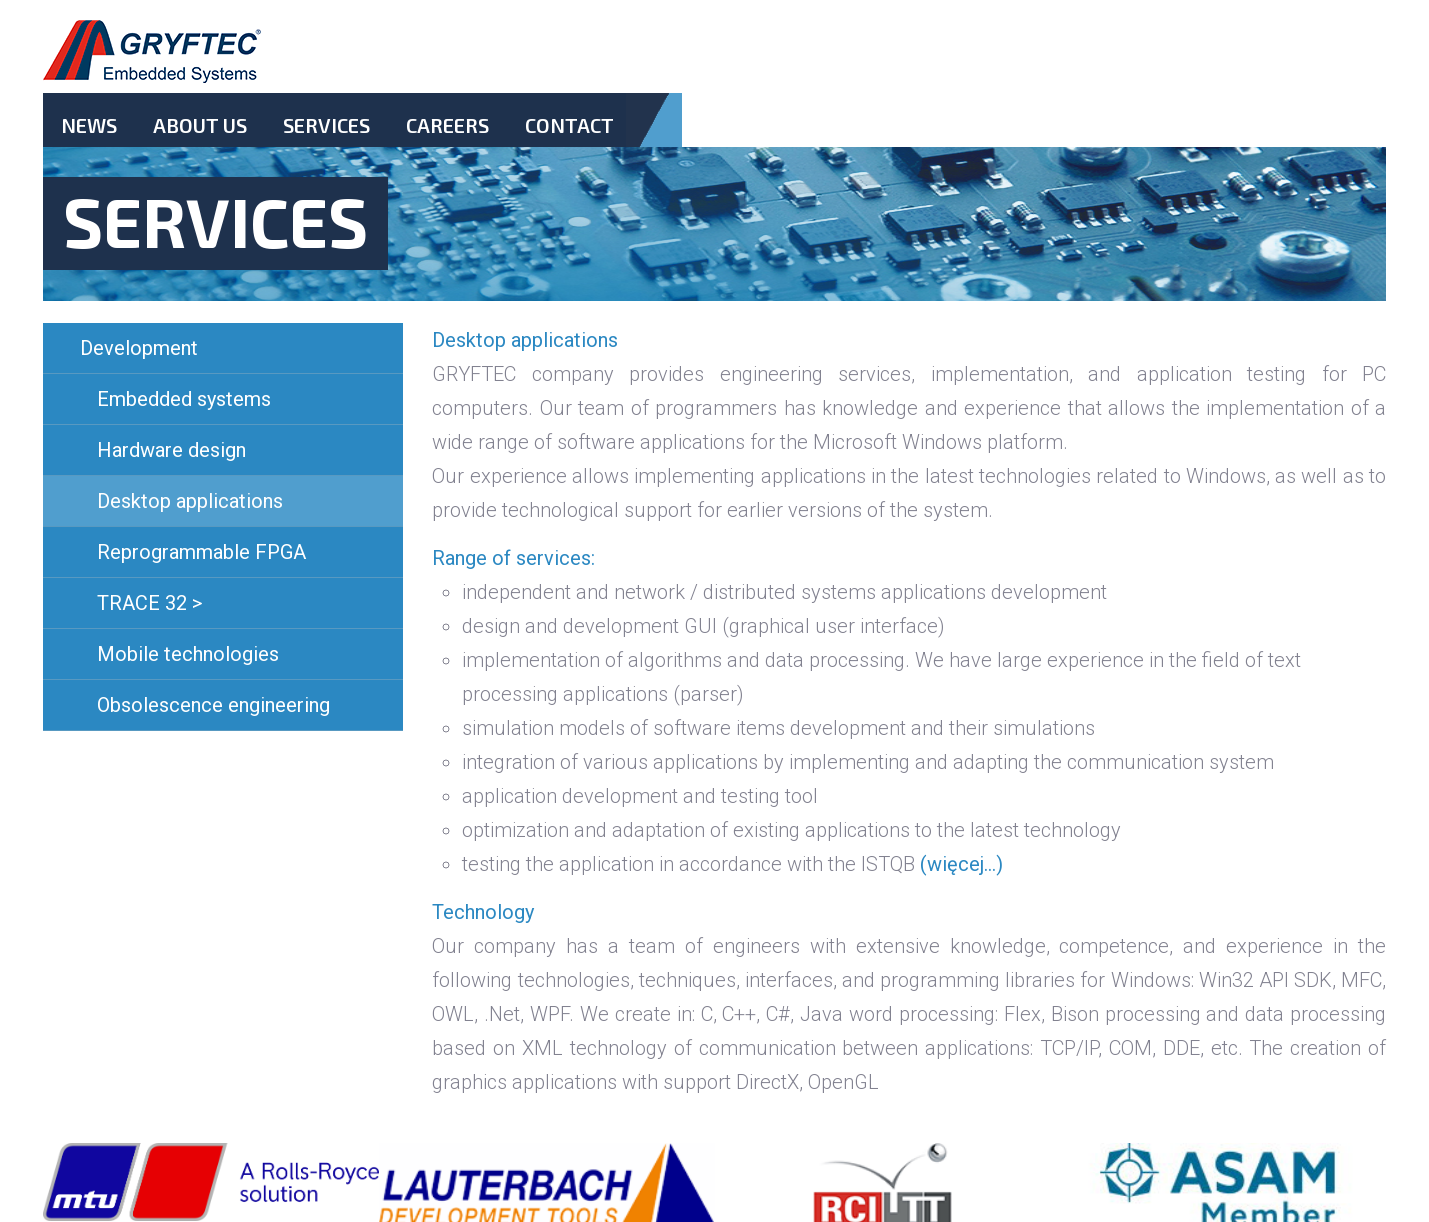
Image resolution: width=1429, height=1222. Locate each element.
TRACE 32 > (149, 603)
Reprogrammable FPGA (201, 552)
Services (326, 125)
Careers (447, 125)
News (89, 125)
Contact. (569, 142)
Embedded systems (184, 399)
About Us (200, 125)
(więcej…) (961, 864)
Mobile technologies (188, 654)
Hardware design (171, 450)
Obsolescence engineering (213, 705)
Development (139, 348)
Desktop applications (190, 501)
